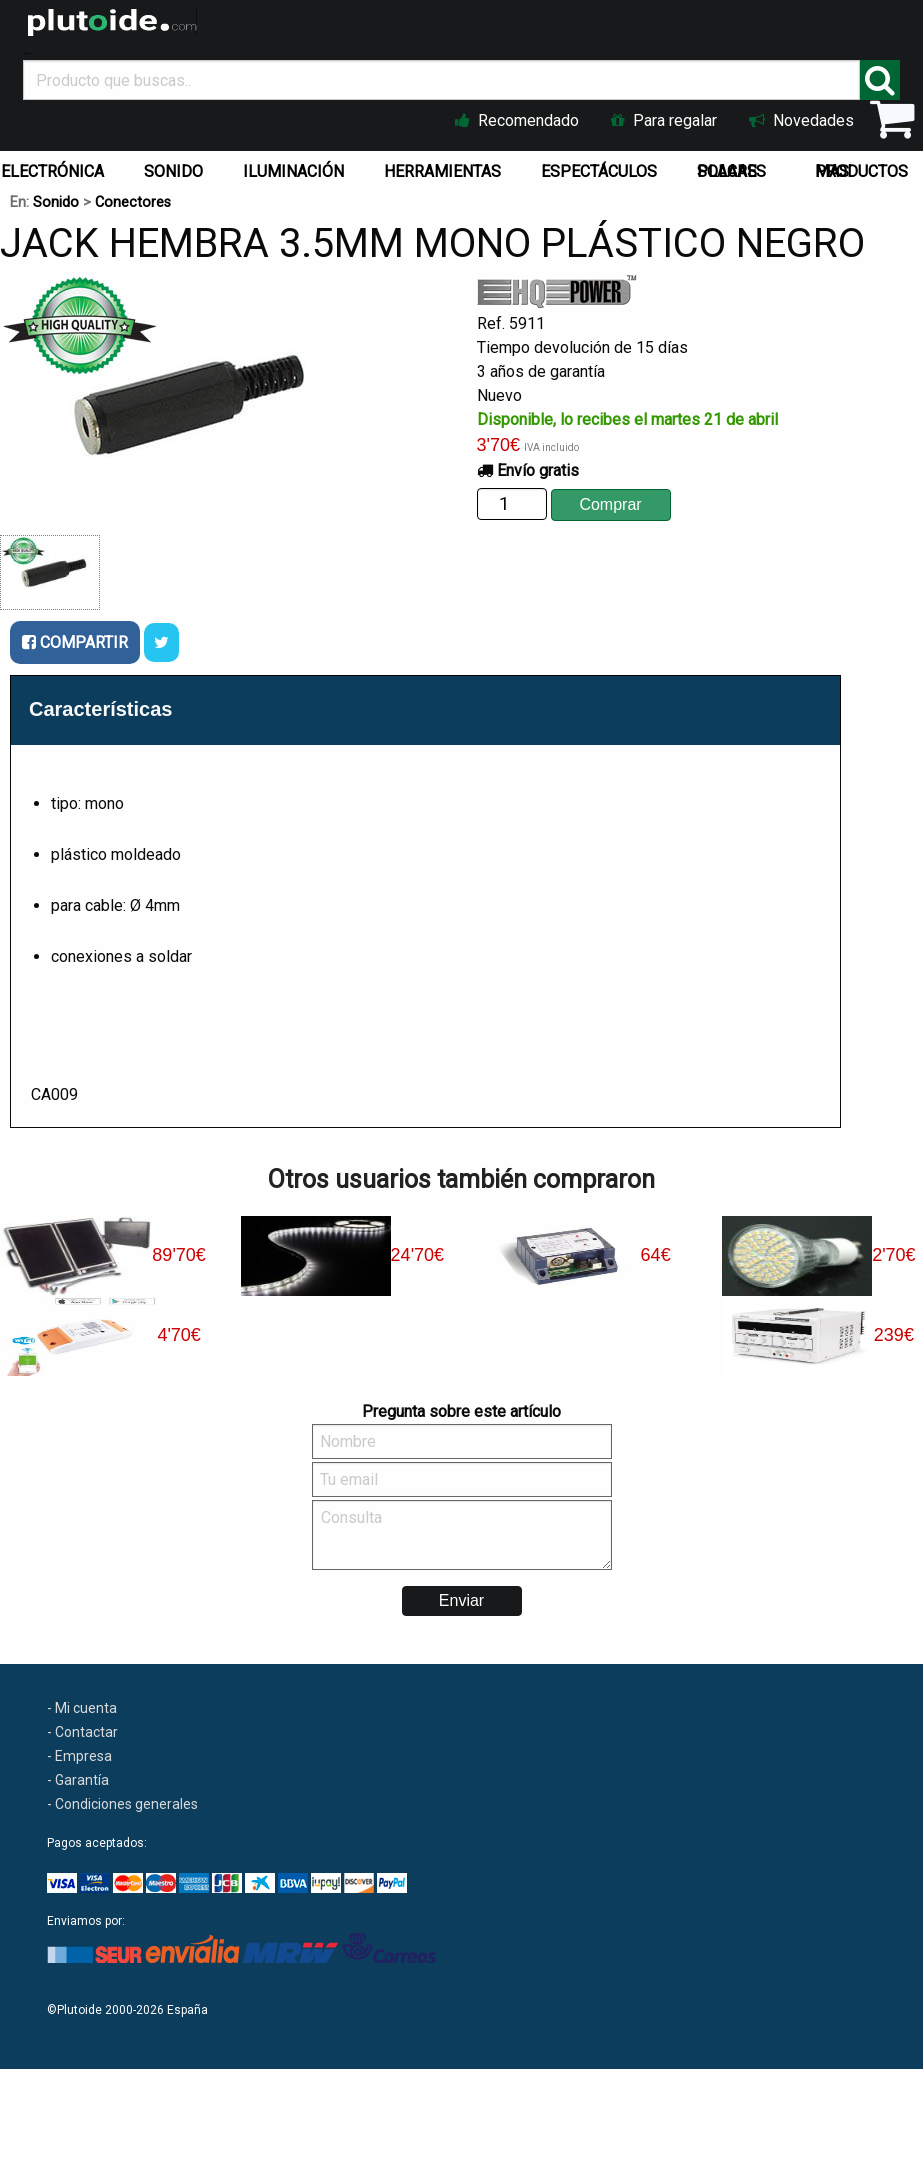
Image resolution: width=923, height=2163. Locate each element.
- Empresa (79, 1756)
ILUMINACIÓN (293, 171)
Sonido (56, 202)
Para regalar (664, 120)
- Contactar (82, 1732)
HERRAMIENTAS (442, 171)
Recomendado (517, 120)
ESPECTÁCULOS (599, 171)
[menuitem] (177, 167)
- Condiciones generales (122, 1804)
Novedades (801, 120)
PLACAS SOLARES (731, 171)
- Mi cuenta (82, 1708)
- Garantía (78, 1780)
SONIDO (173, 171)
